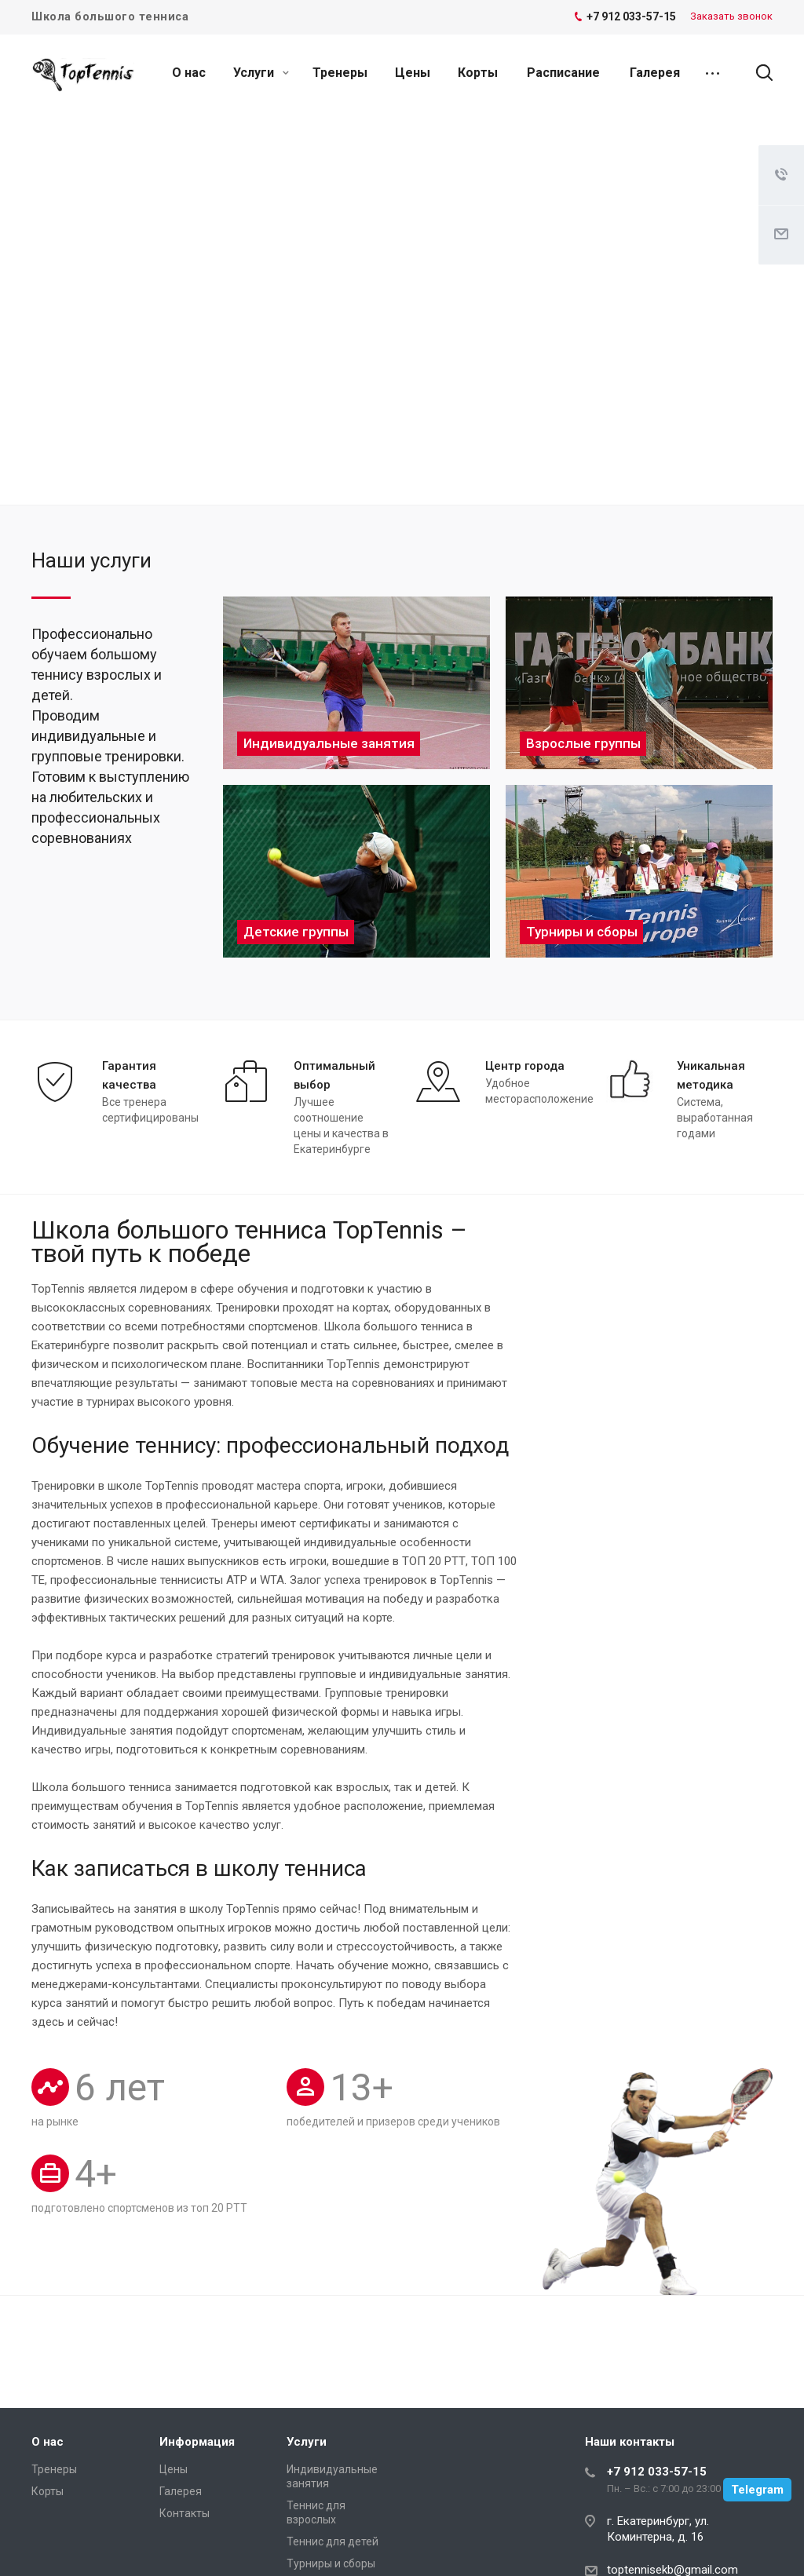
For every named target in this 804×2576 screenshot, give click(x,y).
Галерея (655, 72)
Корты (478, 72)
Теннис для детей (332, 2541)
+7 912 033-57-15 (657, 2472)
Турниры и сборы (331, 2563)
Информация (197, 2442)
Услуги (261, 72)
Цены (412, 72)
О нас (189, 72)
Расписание (563, 72)
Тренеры (339, 72)
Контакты (184, 2513)
